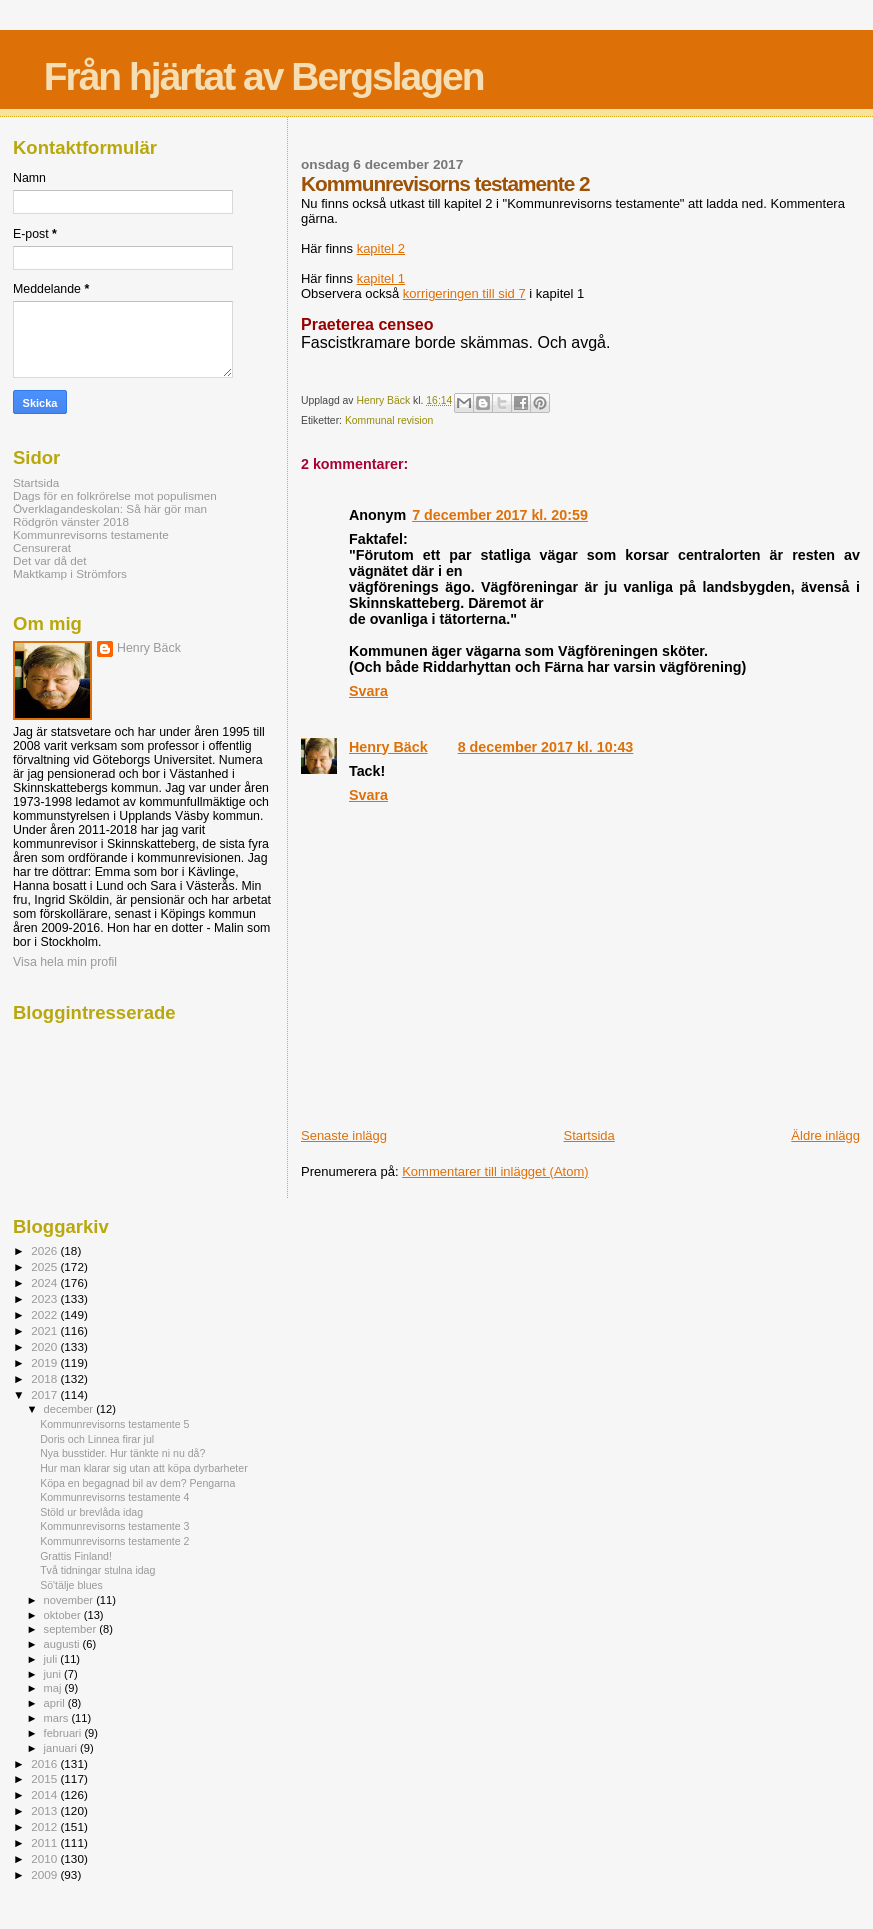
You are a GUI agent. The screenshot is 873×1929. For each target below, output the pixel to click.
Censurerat (42, 547)
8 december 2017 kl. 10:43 (546, 747)
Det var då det (50, 560)
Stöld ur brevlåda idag (91, 1512)
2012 (45, 1826)
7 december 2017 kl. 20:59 (500, 515)
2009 (45, 1874)
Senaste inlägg (344, 1135)
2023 (45, 1298)
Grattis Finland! (76, 1556)
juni (54, 1674)
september (72, 1629)
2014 (45, 1794)
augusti (63, 1644)
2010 (45, 1858)
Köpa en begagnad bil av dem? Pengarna (137, 1483)
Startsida (589, 1135)
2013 (45, 1810)
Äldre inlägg (825, 1135)
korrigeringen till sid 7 (464, 293)
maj (54, 1688)
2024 (45, 1282)
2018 (45, 1378)
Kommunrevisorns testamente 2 (114, 1541)
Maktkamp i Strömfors (70, 573)
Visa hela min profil (65, 962)
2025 (45, 1266)
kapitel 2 (381, 248)
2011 (45, 1842)
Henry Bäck (388, 747)
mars (58, 1718)
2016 (45, 1763)
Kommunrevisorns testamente (91, 534)
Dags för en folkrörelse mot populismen (115, 495)
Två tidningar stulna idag (97, 1570)
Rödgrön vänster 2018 (71, 521)
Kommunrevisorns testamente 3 (114, 1526)
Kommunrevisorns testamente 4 (114, 1497)
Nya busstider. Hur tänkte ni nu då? (122, 1453)
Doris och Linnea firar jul (97, 1439)
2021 (45, 1330)
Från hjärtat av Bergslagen (264, 76)
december (70, 1409)
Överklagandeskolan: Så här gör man (110, 508)
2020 (45, 1346)
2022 (45, 1314)
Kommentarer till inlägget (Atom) (495, 1171)
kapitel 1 (381, 278)
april (56, 1703)
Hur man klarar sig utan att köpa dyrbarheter (144, 1468)
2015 (45, 1778)
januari (62, 1748)
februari (64, 1733)
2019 (45, 1362)
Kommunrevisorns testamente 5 (114, 1424)
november (70, 1600)
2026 (45, 1250)
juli (52, 1659)
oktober (64, 1615)
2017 (45, 1394)
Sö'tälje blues (71, 1585)
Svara (368, 691)
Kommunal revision (389, 420)
